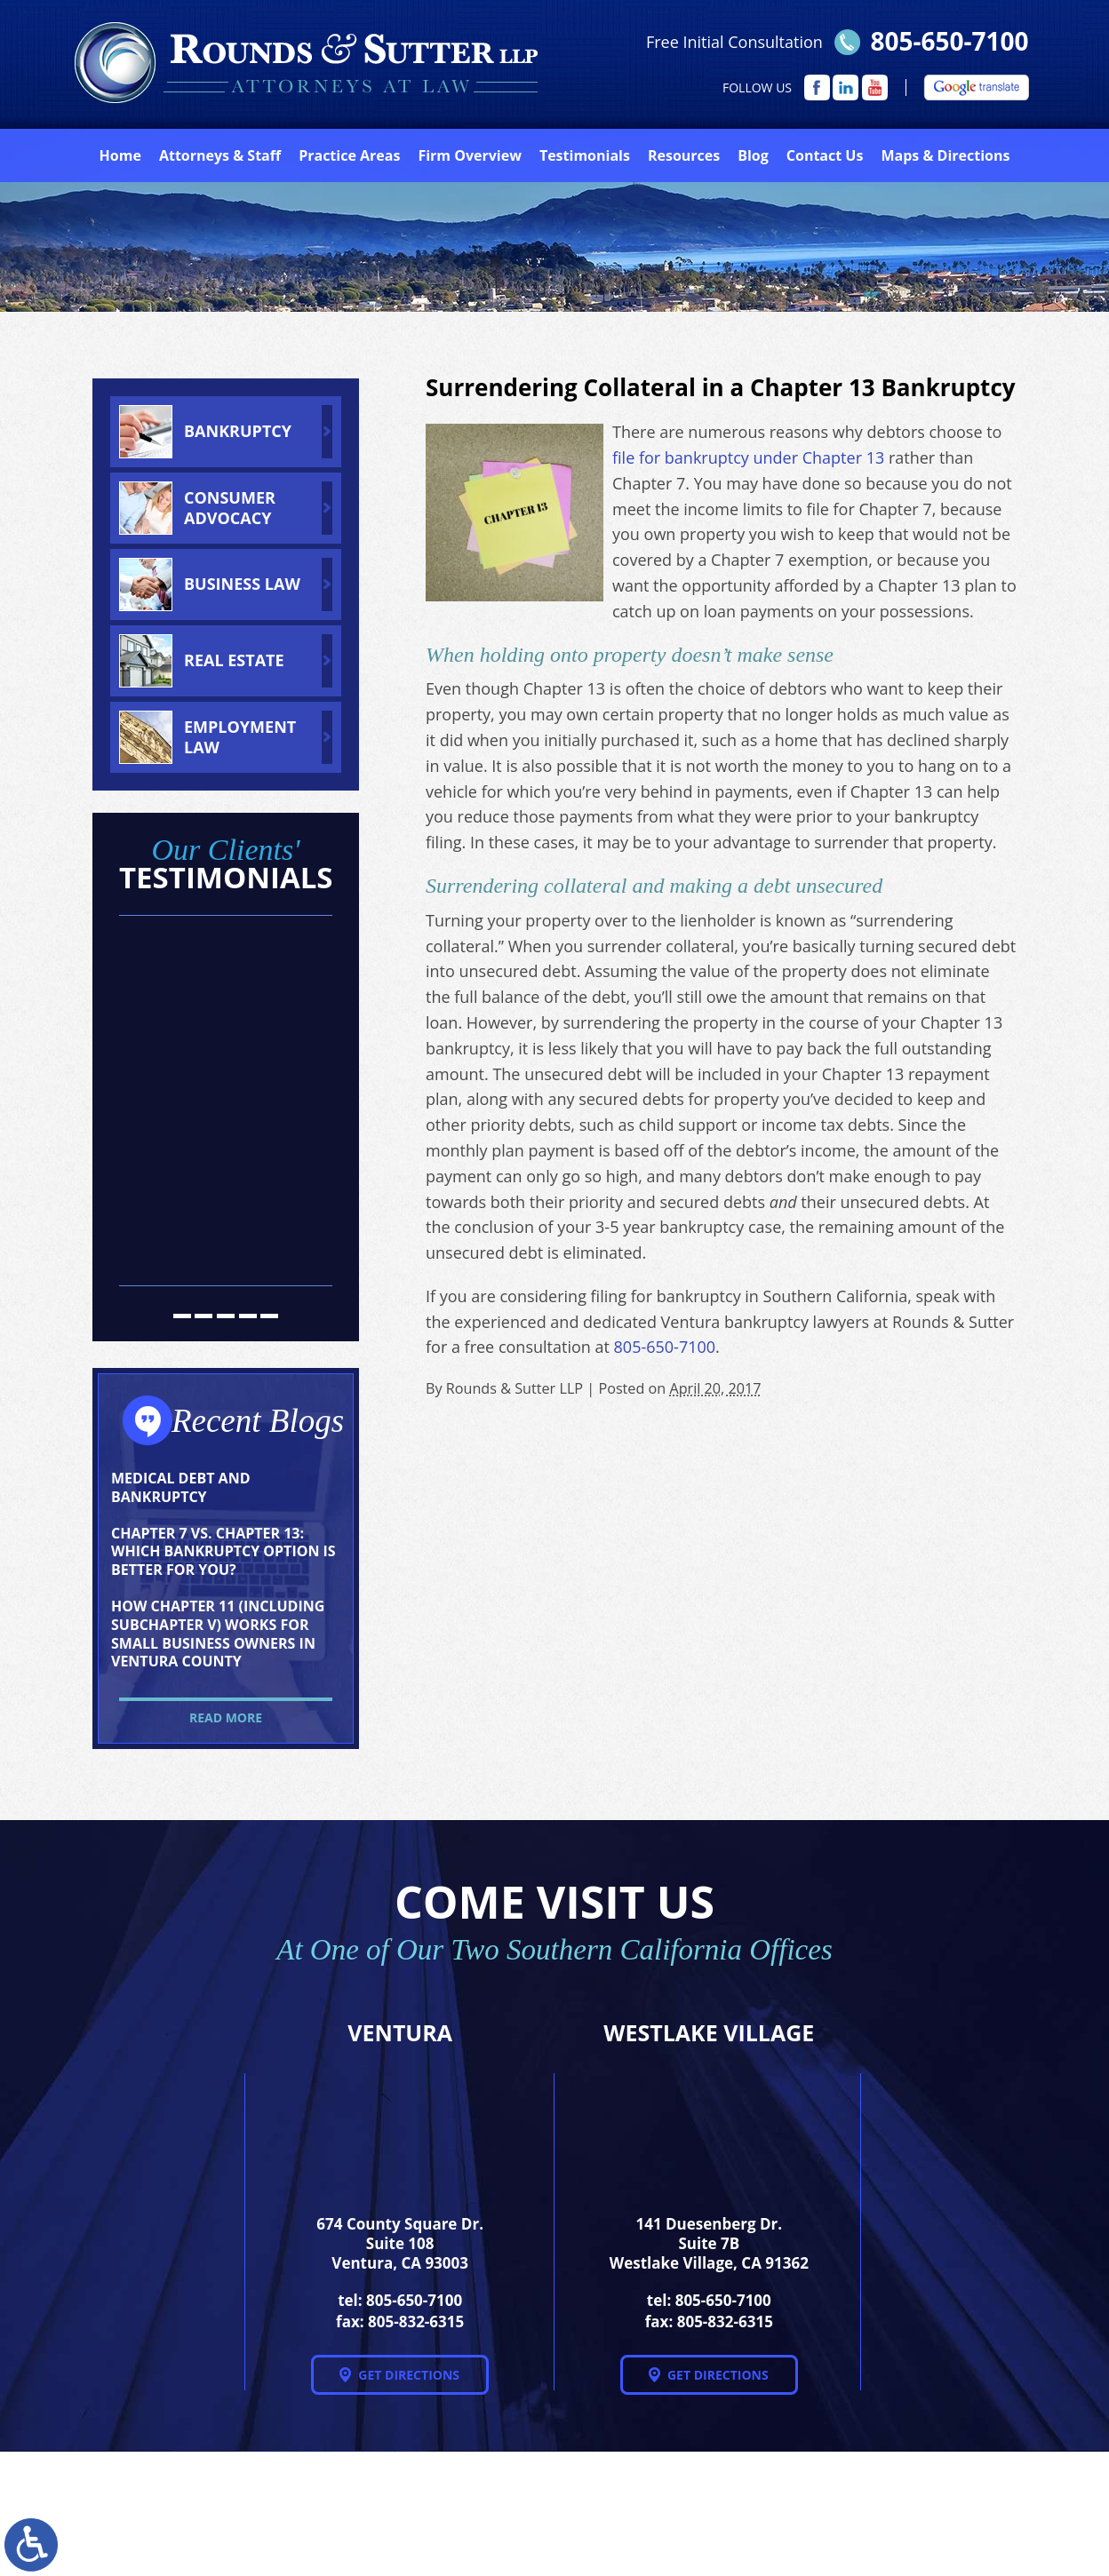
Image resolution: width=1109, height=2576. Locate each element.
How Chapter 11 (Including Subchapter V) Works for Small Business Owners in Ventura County (217, 1633)
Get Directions (408, 2374)
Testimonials (584, 155)
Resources (684, 155)
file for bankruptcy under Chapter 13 (748, 457)
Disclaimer (959, 2514)
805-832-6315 (416, 2321)
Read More (225, 1717)
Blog (753, 155)
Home (120, 155)
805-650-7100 (949, 41)
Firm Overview (469, 155)
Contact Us (825, 155)
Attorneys (220, 155)
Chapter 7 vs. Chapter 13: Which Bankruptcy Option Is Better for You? (223, 1551)
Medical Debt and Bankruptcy (180, 1487)
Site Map (853, 2514)
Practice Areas (349, 155)
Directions (945, 155)
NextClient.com (422, 2519)
